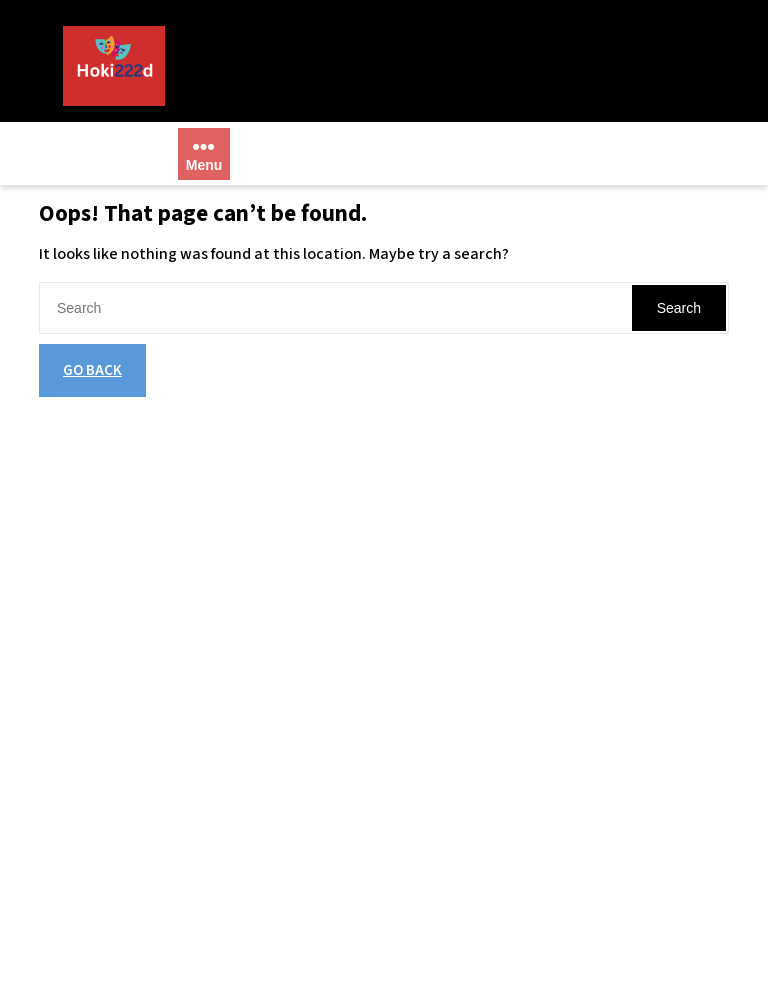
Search (679, 308)
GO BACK (92, 370)
